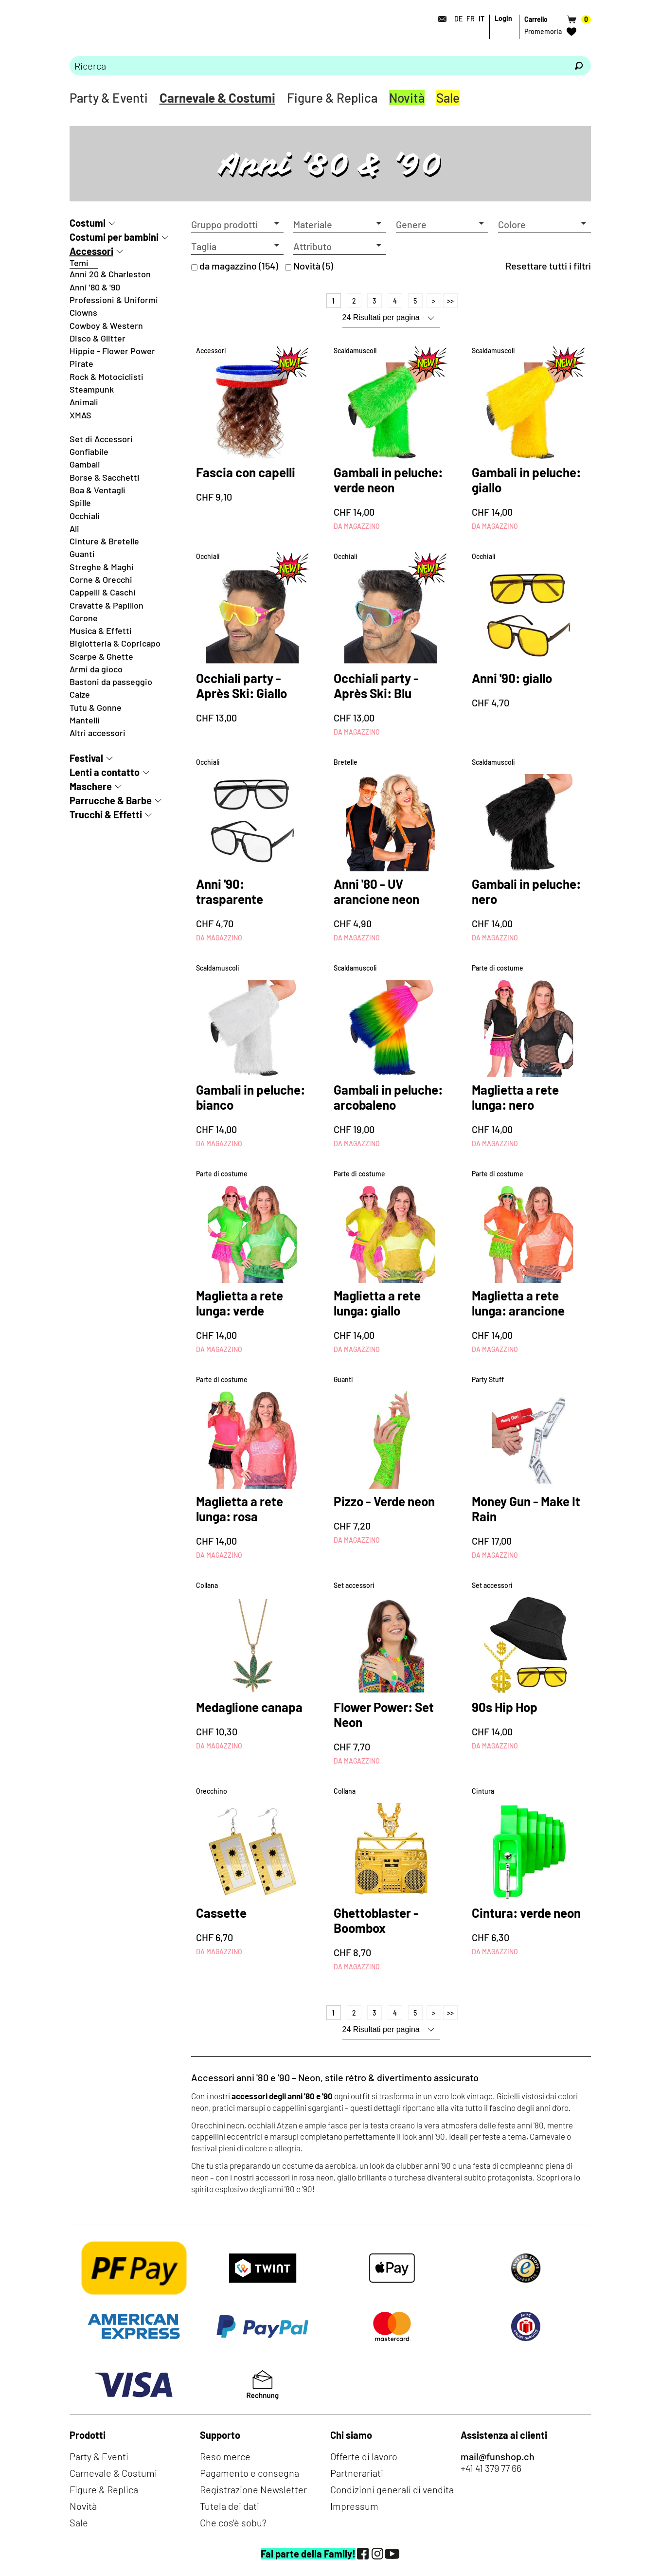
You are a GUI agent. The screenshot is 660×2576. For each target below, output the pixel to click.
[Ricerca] (579, 65)
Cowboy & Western (106, 325)
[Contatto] (439, 19)
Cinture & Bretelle (104, 541)
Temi (79, 262)
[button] (237, 224)
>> (450, 301)
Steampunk (92, 389)
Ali (74, 528)
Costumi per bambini (114, 237)
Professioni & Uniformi (114, 299)
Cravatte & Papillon (106, 605)
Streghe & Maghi (102, 566)
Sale (448, 97)
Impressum (354, 2506)
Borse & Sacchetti (105, 477)
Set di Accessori (101, 438)
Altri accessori (97, 732)
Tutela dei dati (229, 2506)
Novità (407, 97)
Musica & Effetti (101, 630)
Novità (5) (313, 265)
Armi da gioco (96, 669)
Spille (80, 502)
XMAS (80, 415)
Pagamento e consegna (249, 2473)
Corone (84, 617)
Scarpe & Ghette (101, 656)
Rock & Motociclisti (106, 376)
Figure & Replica (332, 97)
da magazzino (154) (238, 265)
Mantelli (85, 720)
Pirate (81, 363)
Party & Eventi (109, 97)
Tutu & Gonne (96, 707)
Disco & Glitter (97, 338)
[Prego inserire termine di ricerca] (318, 65)
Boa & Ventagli (97, 490)
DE (458, 19)
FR (470, 19)
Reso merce (225, 2456)
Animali (84, 401)
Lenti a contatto (105, 772)
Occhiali (85, 515)
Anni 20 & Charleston (110, 274)
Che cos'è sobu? (233, 2522)
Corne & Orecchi (101, 579)
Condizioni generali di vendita (392, 2489)
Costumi (88, 223)
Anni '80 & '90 (95, 287)
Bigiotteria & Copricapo (115, 643)
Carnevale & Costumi (217, 97)
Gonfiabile (89, 451)
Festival (86, 758)
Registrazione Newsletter (253, 2489)
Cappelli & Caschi (103, 592)
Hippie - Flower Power (112, 350)
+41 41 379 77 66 (491, 2468)
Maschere (91, 786)
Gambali (85, 464)
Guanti (82, 553)
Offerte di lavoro (363, 2456)
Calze (80, 694)
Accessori (91, 251)
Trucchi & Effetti (106, 814)
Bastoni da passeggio (111, 681)
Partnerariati (356, 2473)
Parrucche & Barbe (111, 800)
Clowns (83, 312)
